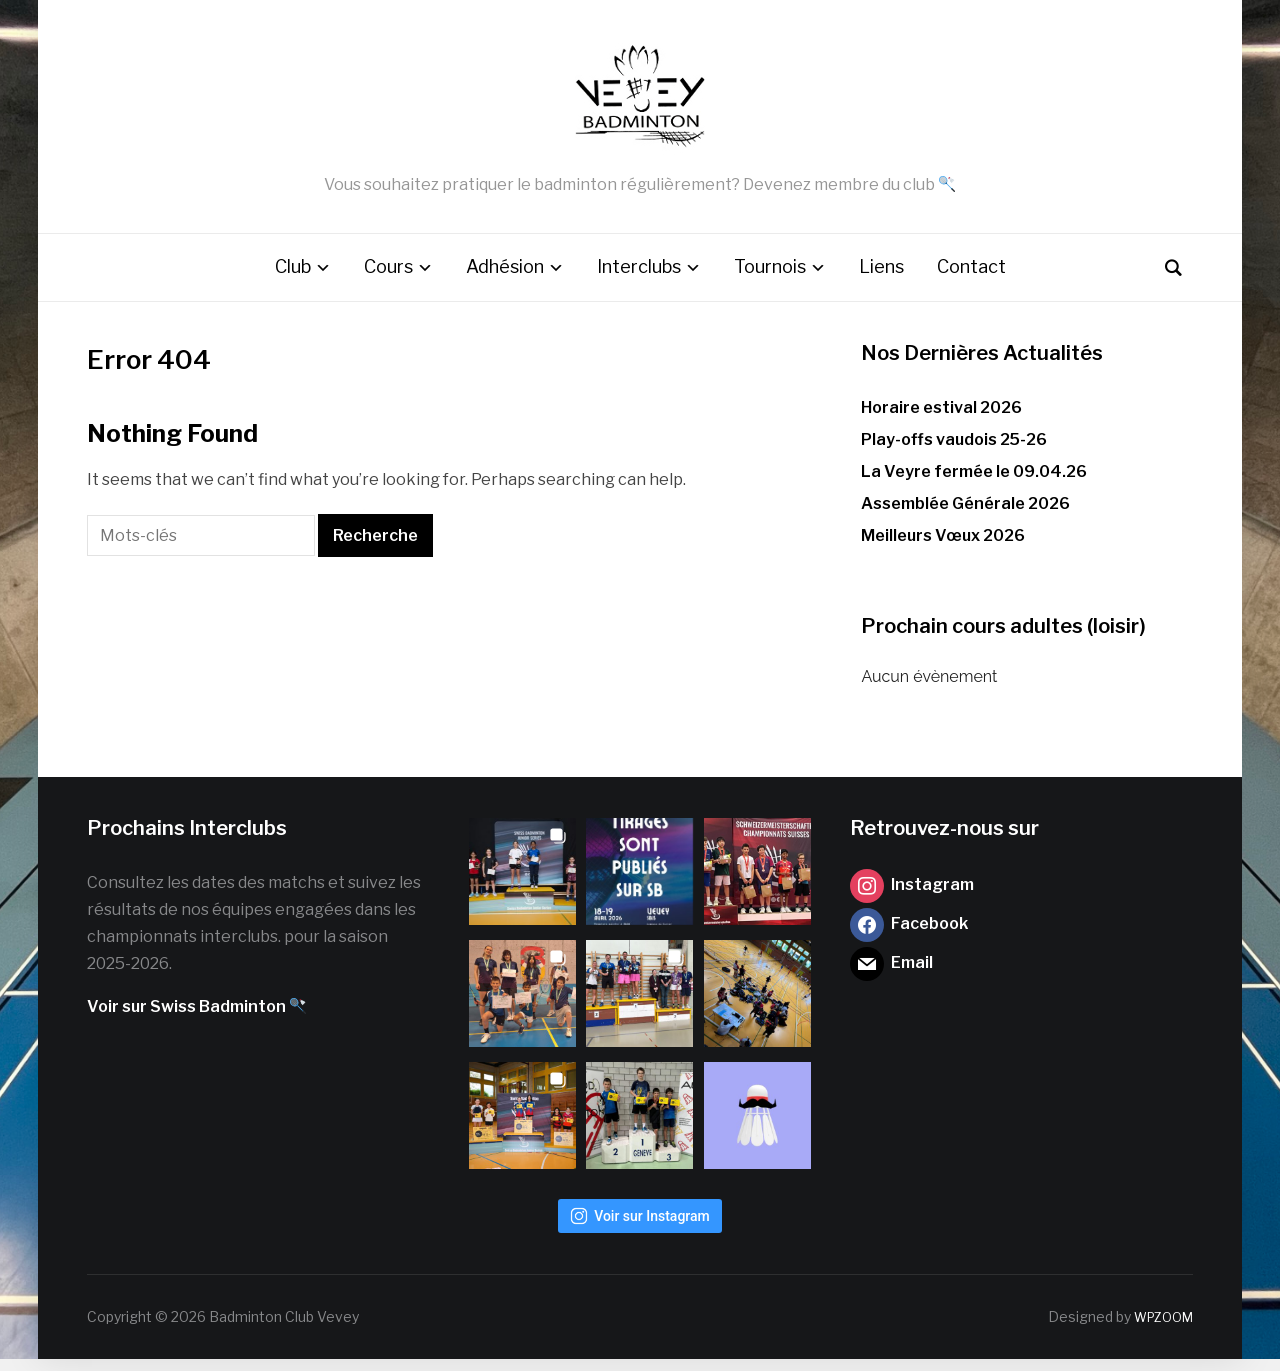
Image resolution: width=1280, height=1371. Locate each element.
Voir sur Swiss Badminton (196, 1019)
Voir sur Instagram (640, 1228)
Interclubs (639, 279)
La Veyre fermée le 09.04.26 (974, 484)
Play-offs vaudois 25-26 (954, 451)
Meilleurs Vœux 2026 (943, 548)
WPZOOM (1159, 1328)
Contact (971, 279)
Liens (881, 279)
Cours (388, 279)
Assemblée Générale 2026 (965, 516)
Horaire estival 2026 (941, 419)
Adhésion (505, 279)
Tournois (770, 279)
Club (293, 279)
